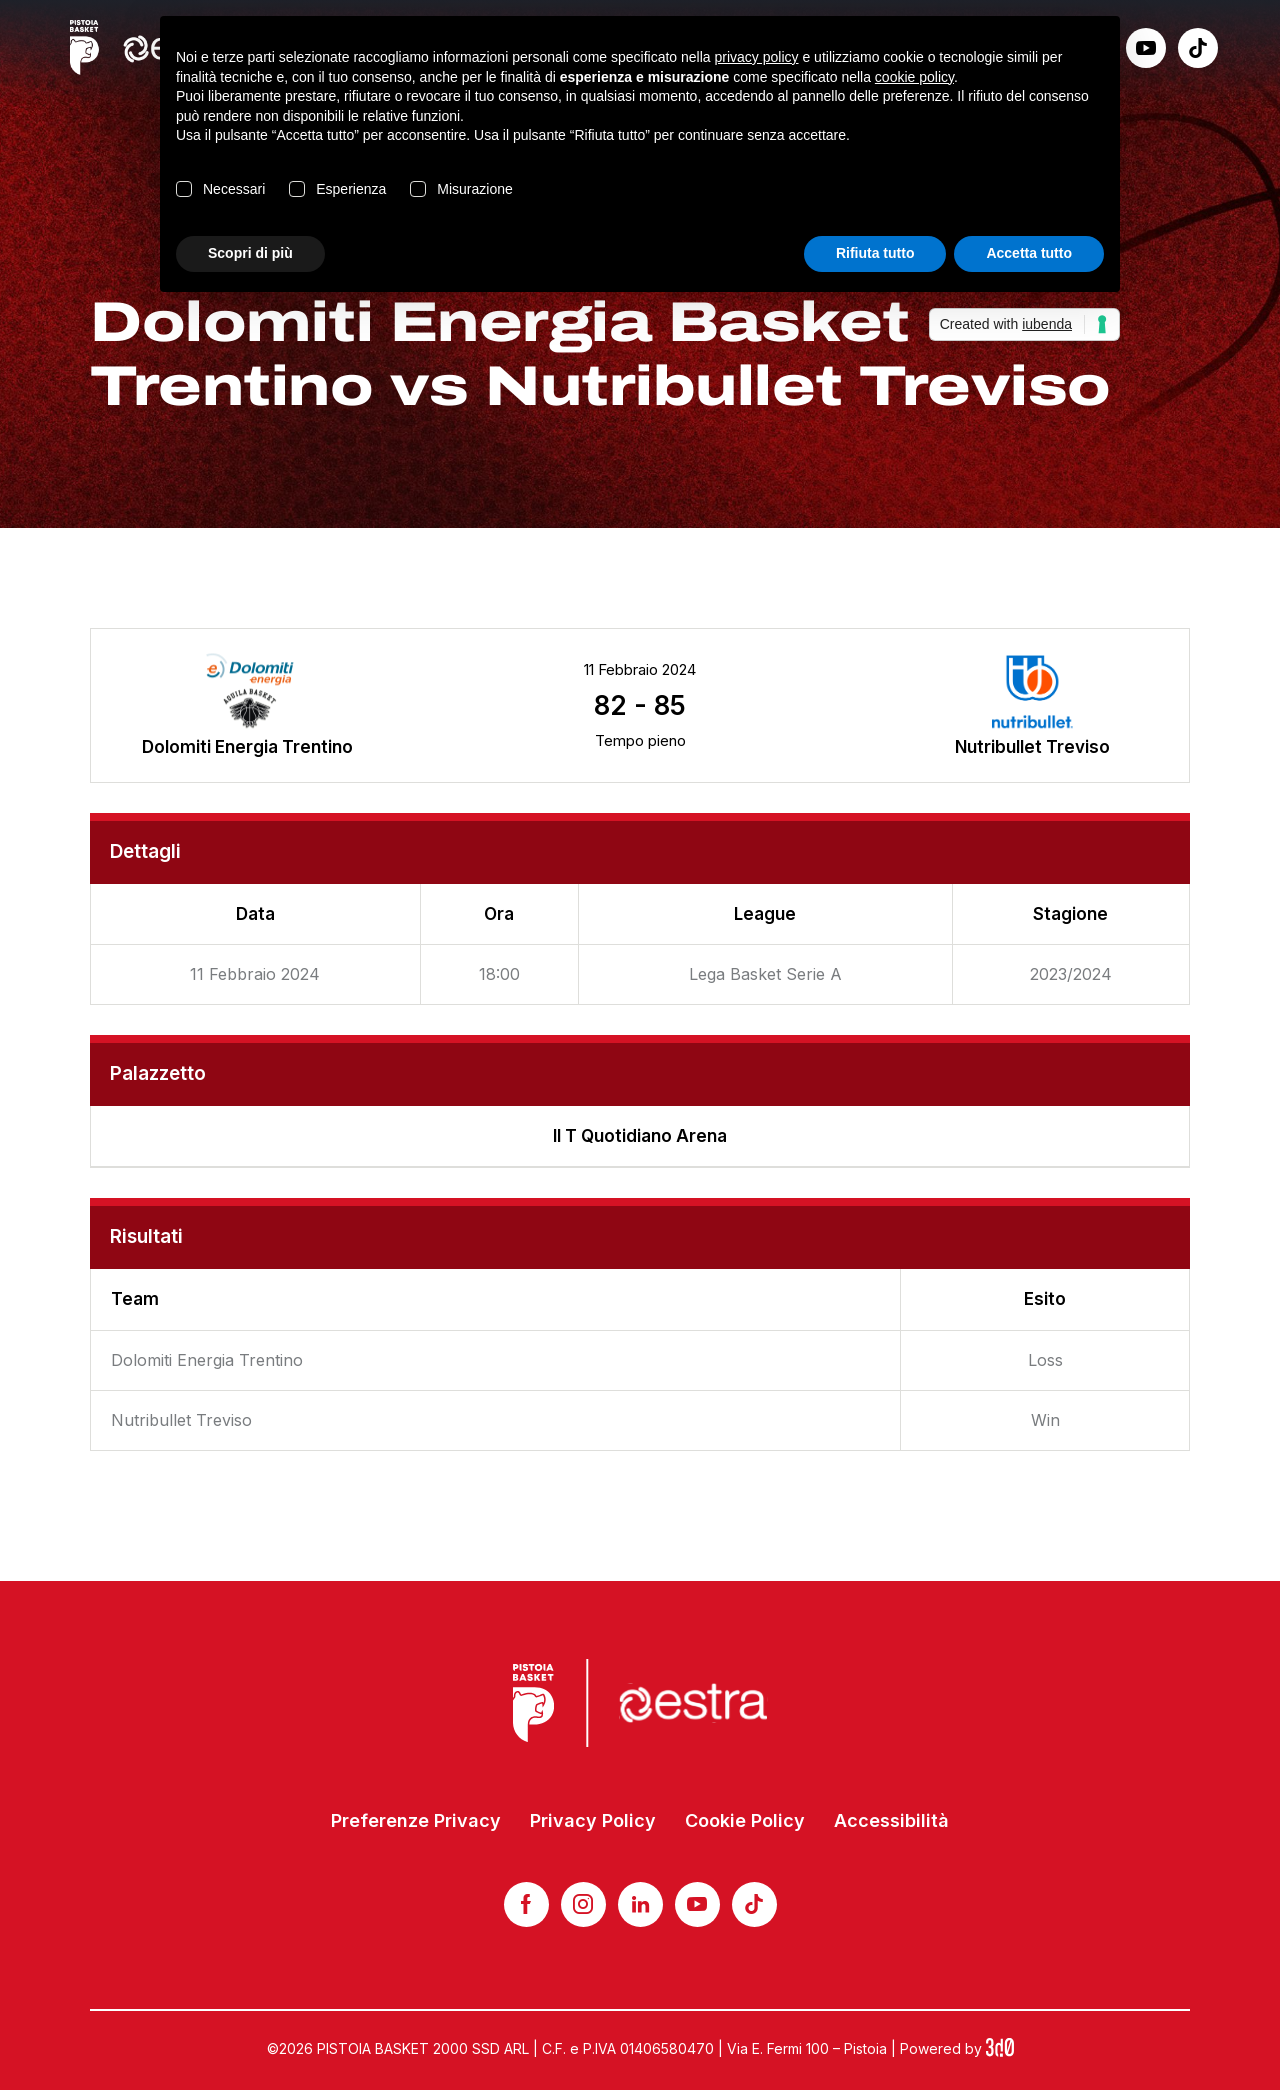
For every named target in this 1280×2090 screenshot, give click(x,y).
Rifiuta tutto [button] (875, 253)
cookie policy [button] (914, 77)
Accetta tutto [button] (1029, 253)
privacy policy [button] (757, 57)
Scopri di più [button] (250, 253)
